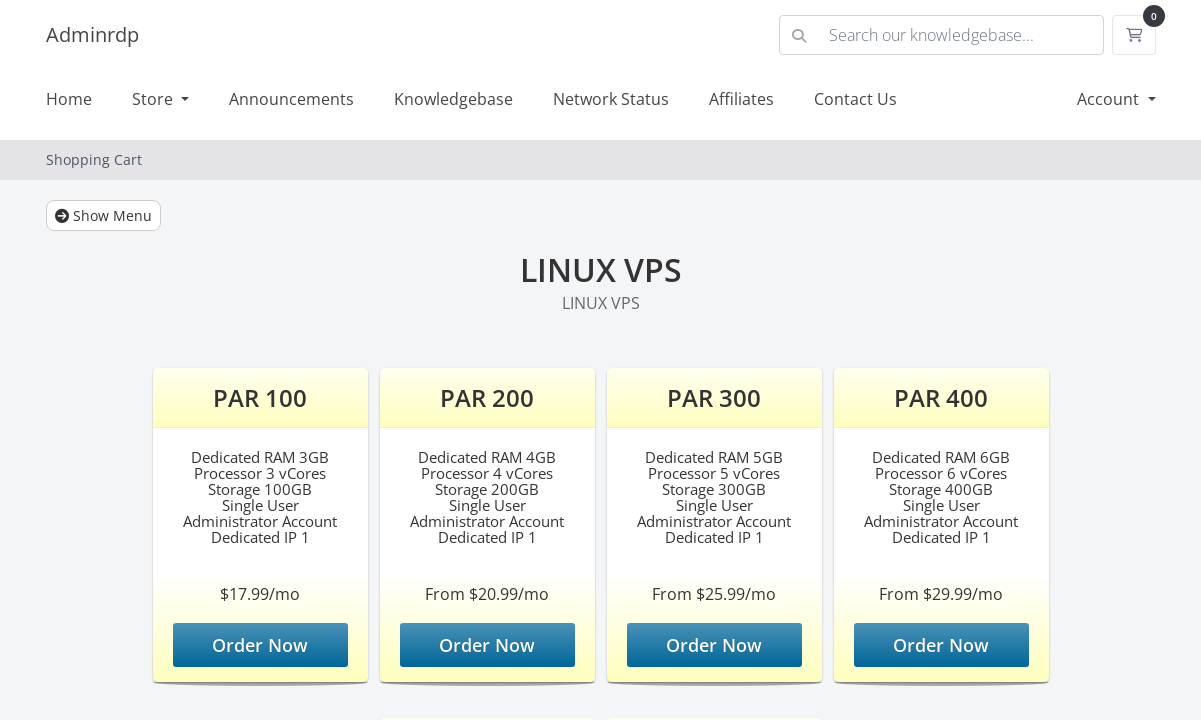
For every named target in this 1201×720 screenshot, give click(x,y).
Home (69, 99)
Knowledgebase (453, 99)
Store (154, 99)
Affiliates (741, 99)
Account (1110, 99)
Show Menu (103, 215)
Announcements (291, 99)
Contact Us (855, 99)
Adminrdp (92, 34)
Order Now (260, 645)
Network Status (611, 99)
